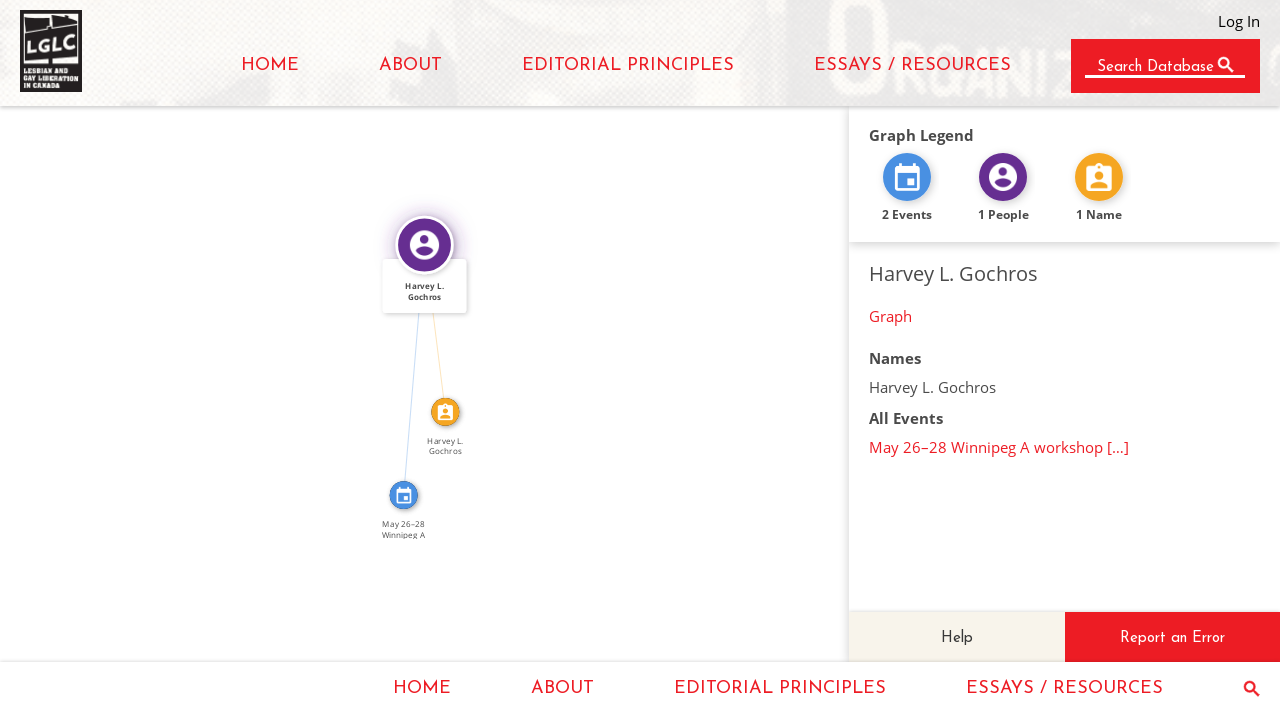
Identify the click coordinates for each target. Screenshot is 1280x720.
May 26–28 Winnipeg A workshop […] (999, 447)
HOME (270, 65)
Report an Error (1172, 638)
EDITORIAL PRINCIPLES (628, 65)
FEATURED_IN (406, 369)
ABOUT (410, 65)
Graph (890, 316)
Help (957, 638)
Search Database (1155, 67)
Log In (1239, 21)
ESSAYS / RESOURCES (912, 65)
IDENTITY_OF (442, 326)
